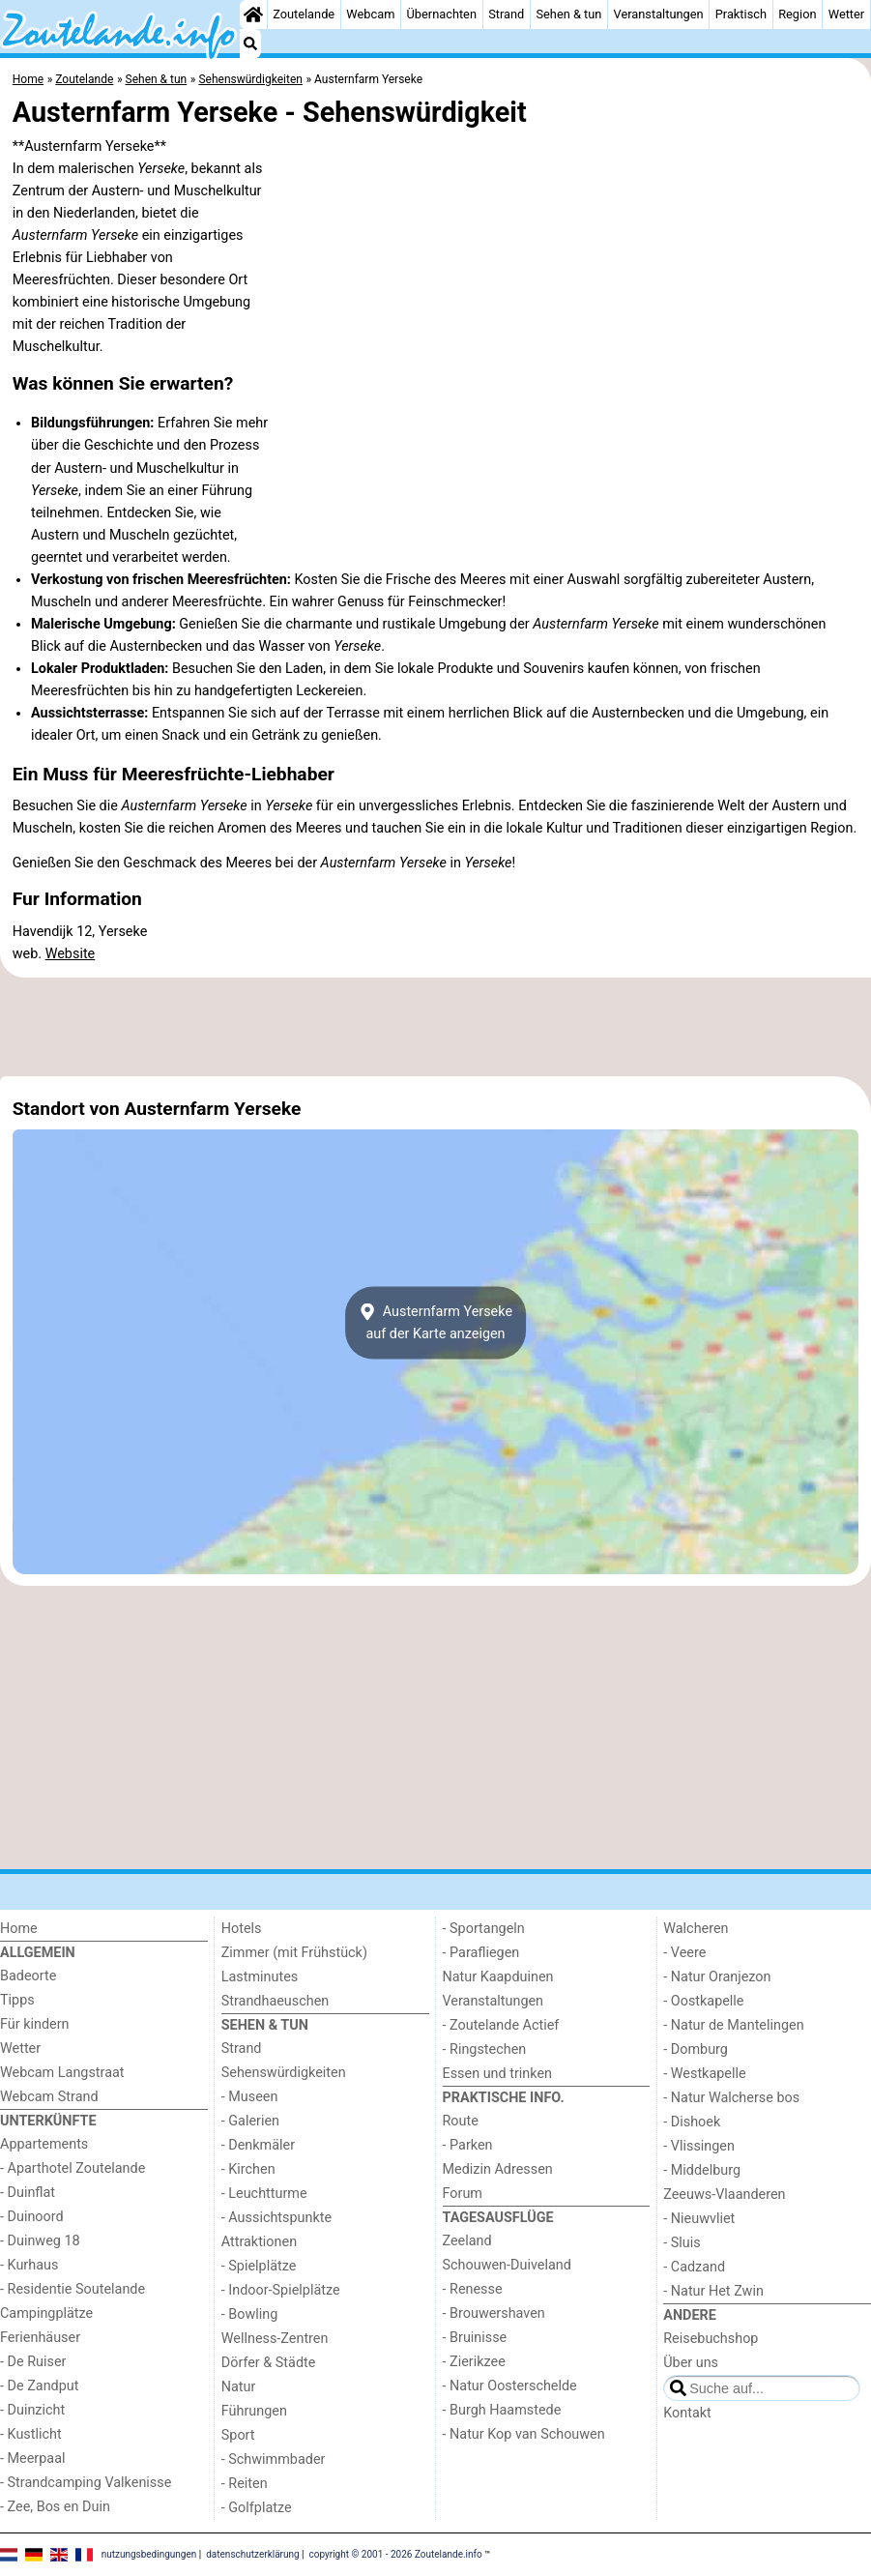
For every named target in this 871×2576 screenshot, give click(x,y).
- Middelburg (701, 2170)
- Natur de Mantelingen (733, 2025)
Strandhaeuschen (275, 2001)
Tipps (17, 2000)
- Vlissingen (699, 2146)
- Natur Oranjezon (716, 1977)
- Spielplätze (259, 2266)
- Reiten (244, 2483)
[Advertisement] (435, 1026)
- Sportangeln (484, 1928)
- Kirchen (248, 2169)
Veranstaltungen (659, 14)
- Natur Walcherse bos (731, 2098)
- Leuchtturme (264, 2193)
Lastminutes (259, 1977)
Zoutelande (303, 14)
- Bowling (249, 2314)
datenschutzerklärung (252, 2554)
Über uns (690, 2363)
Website (70, 954)
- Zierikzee (474, 2362)
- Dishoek (691, 2122)
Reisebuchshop (710, 2338)
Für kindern (35, 2024)
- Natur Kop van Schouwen (524, 2434)
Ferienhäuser (40, 2337)
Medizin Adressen (498, 2169)
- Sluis (681, 2243)
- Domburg (695, 2049)
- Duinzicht (32, 2410)
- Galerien (250, 2121)
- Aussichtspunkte (276, 2218)
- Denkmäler (258, 2145)
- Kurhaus (29, 2265)
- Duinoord (32, 2217)
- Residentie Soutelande (72, 2289)
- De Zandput (39, 2386)
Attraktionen (259, 2242)
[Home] (253, 14)
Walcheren (695, 1928)
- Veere (684, 1953)
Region (797, 14)
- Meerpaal (32, 2458)
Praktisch (741, 14)
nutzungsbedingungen (149, 2554)
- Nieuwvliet (699, 2218)
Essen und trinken (498, 2073)
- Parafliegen (481, 1953)
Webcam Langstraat (62, 2072)
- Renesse (473, 2289)
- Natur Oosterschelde (510, 2386)
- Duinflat (27, 2192)
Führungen (254, 2411)
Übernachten (442, 14)
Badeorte (28, 1976)
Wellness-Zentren (275, 2338)
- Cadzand (694, 2267)
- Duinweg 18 (40, 2241)
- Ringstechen (485, 2049)
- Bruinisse (475, 2337)
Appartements (44, 2144)
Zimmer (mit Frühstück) (294, 1953)
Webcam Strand (49, 2097)
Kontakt (687, 2413)
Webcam (370, 14)
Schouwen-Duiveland (507, 2265)
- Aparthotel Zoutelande (72, 2168)
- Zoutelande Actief (501, 2025)
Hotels (241, 1928)
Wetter (846, 14)
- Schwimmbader (273, 2459)
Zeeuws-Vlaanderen (724, 2194)
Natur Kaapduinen (498, 1977)
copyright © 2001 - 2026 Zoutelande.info (395, 2554)
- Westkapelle (704, 2073)
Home (19, 1928)
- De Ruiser (33, 2362)
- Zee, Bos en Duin (55, 2507)
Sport (238, 2435)
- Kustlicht (31, 2434)
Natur (238, 2387)
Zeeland (467, 2241)
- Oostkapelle (703, 2001)
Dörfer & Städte (268, 2363)
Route (461, 2121)
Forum (462, 2193)
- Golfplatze (256, 2508)
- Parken (468, 2145)
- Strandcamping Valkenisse (85, 2482)
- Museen (249, 2097)
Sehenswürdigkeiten (283, 2072)
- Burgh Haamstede (502, 2410)
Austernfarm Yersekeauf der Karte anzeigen (435, 1322)
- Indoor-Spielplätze (280, 2290)
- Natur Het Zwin (713, 2291)
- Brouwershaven (494, 2313)
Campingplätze (46, 2313)
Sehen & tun (568, 14)
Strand (506, 14)
